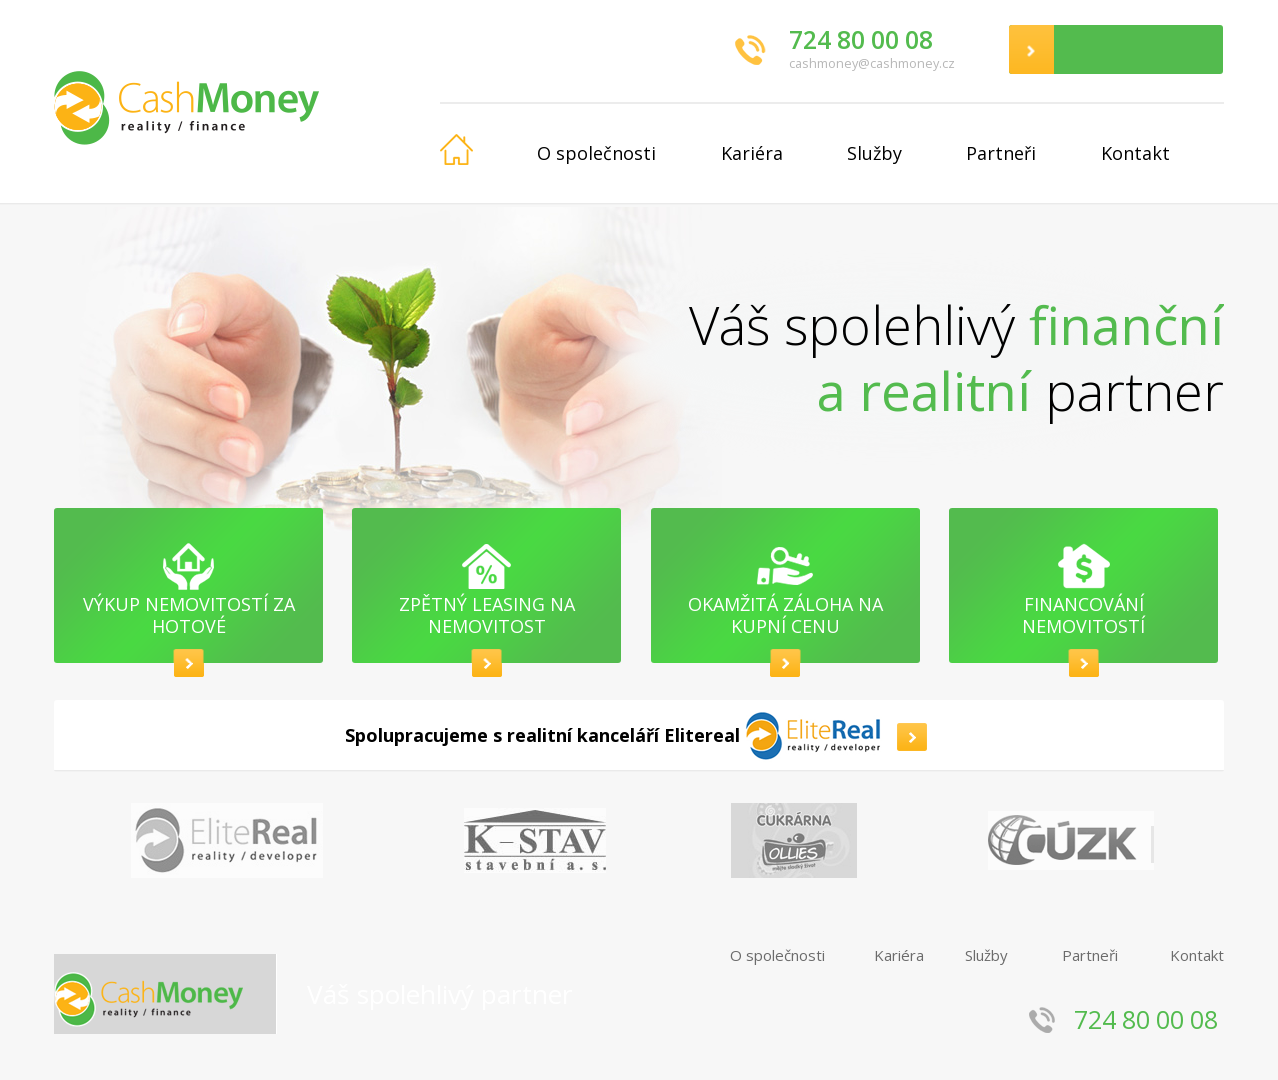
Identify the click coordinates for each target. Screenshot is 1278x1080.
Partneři (1001, 153)
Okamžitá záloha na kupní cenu (785, 615)
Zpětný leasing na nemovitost (487, 615)
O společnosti (596, 153)
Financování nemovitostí (1083, 615)
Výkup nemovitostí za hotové (189, 615)
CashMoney (247, 101)
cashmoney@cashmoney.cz (872, 63)
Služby (874, 153)
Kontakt (1135, 153)
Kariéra (752, 153)
